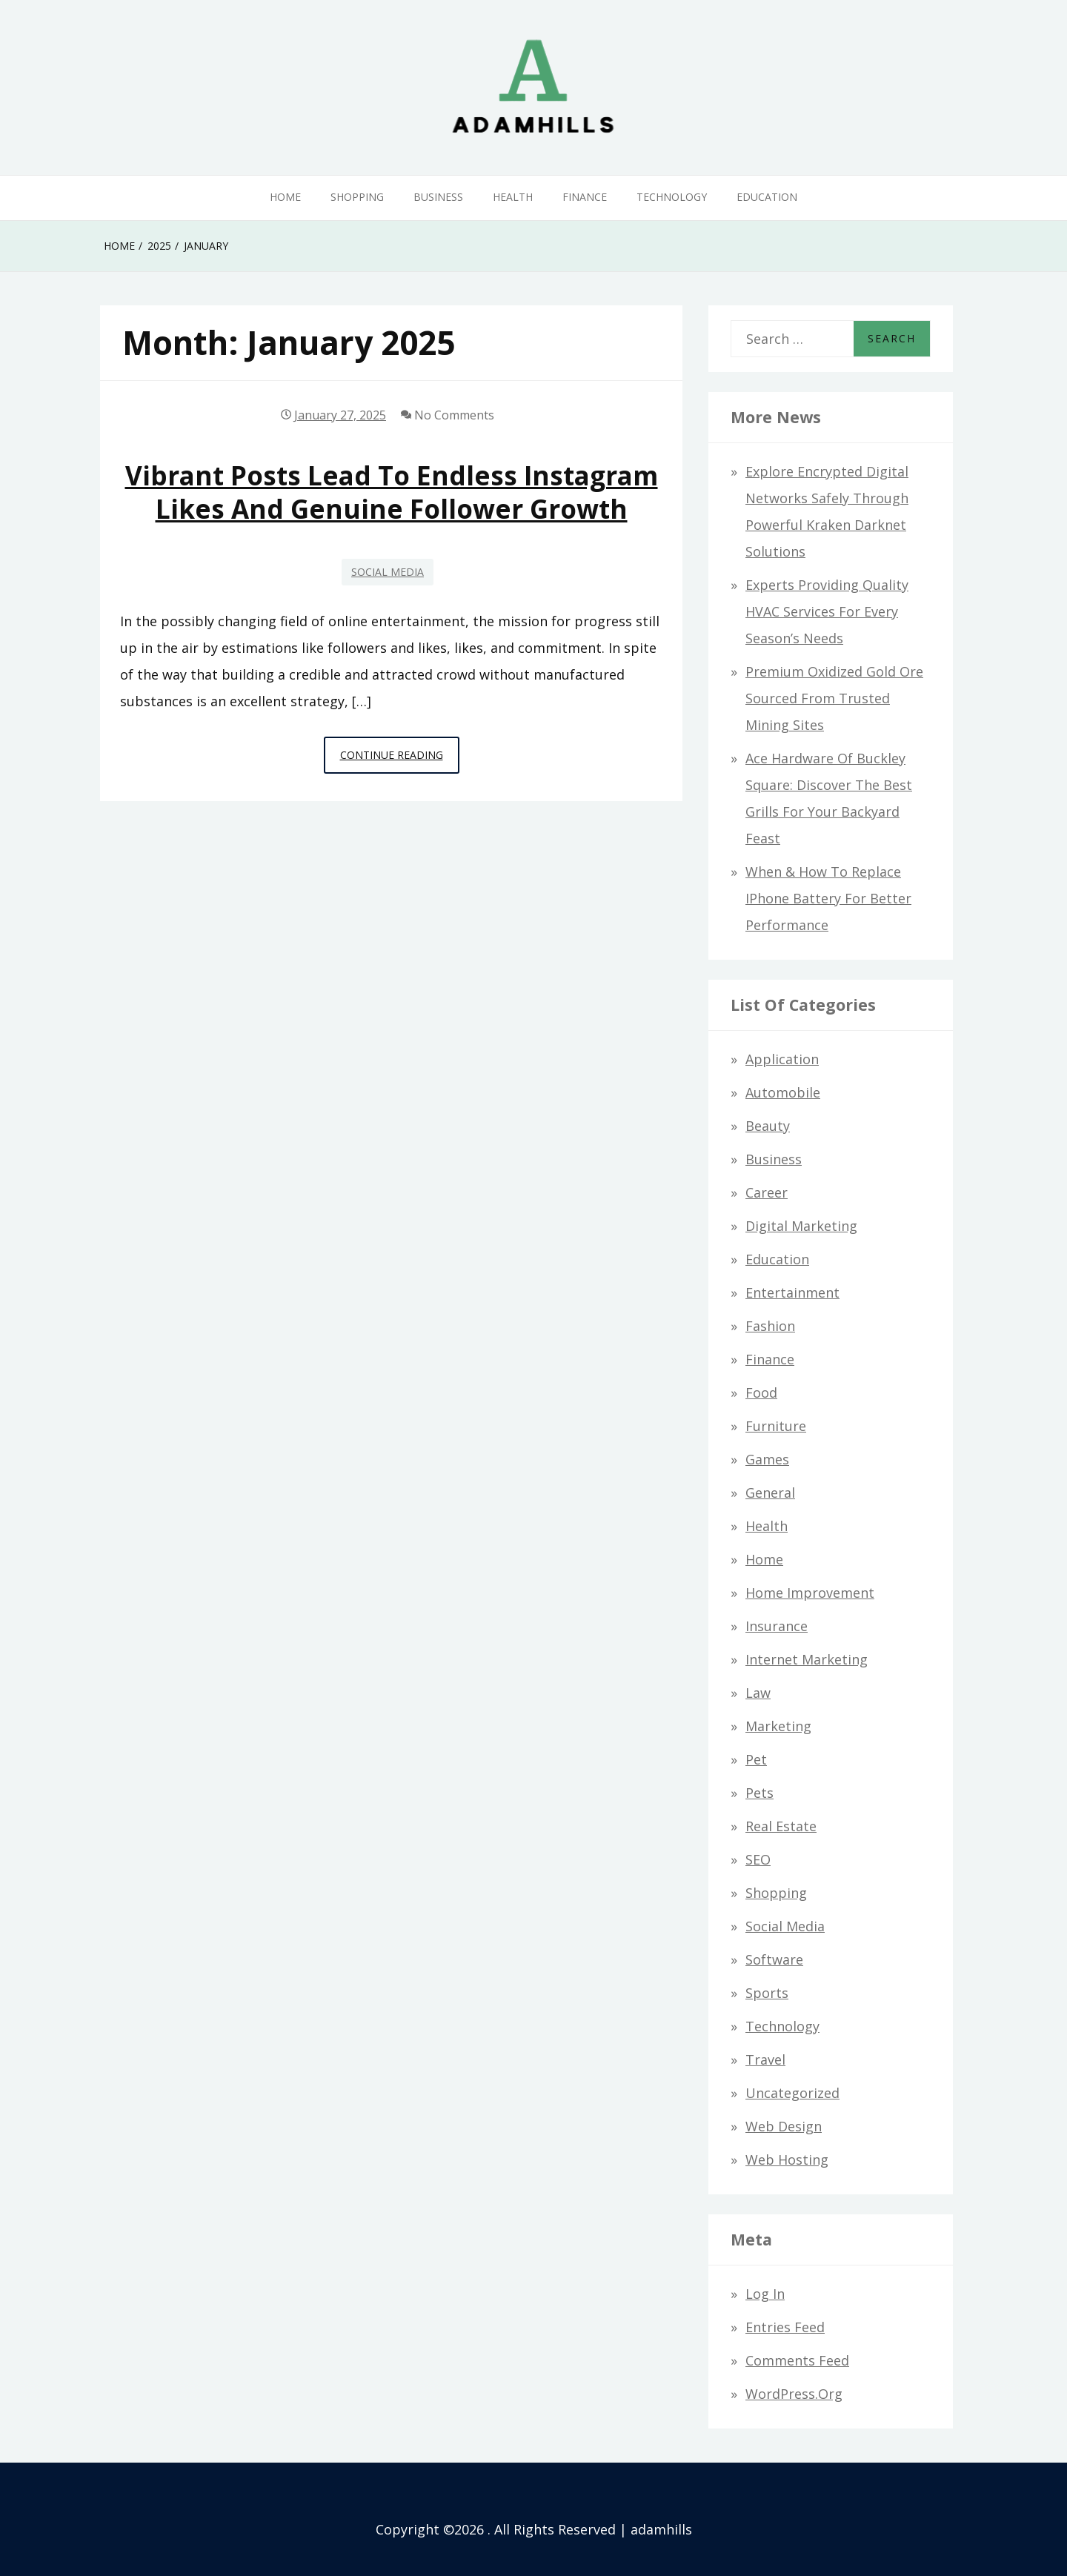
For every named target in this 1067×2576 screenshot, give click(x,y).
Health (513, 197)
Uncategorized (792, 2093)
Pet (756, 1759)
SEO (758, 1859)
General (770, 1492)
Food (761, 1392)
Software (774, 1959)
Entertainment (792, 1292)
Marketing (778, 1726)
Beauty (767, 1126)
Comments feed (797, 2360)
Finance (584, 197)
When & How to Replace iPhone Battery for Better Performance (828, 898)
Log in (765, 2294)
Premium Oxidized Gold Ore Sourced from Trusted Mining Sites (834, 698)
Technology (671, 197)
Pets (759, 1793)
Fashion (770, 1326)
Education (767, 197)
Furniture (775, 1426)
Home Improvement (809, 1592)
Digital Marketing (801, 1226)
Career (766, 1192)
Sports (766, 1993)
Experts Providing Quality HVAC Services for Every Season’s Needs (826, 611)
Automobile (782, 1092)
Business (438, 197)
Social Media (387, 572)
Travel (765, 2059)
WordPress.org (793, 2394)
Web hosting (786, 2159)
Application (782, 1059)
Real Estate (781, 1826)
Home (285, 197)
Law (758, 1693)
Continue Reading (399, 759)
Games (767, 1459)
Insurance (776, 1626)
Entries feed (785, 2327)
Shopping (357, 197)
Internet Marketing (806, 1659)
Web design (783, 2126)
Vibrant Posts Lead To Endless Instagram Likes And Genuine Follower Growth (391, 492)
